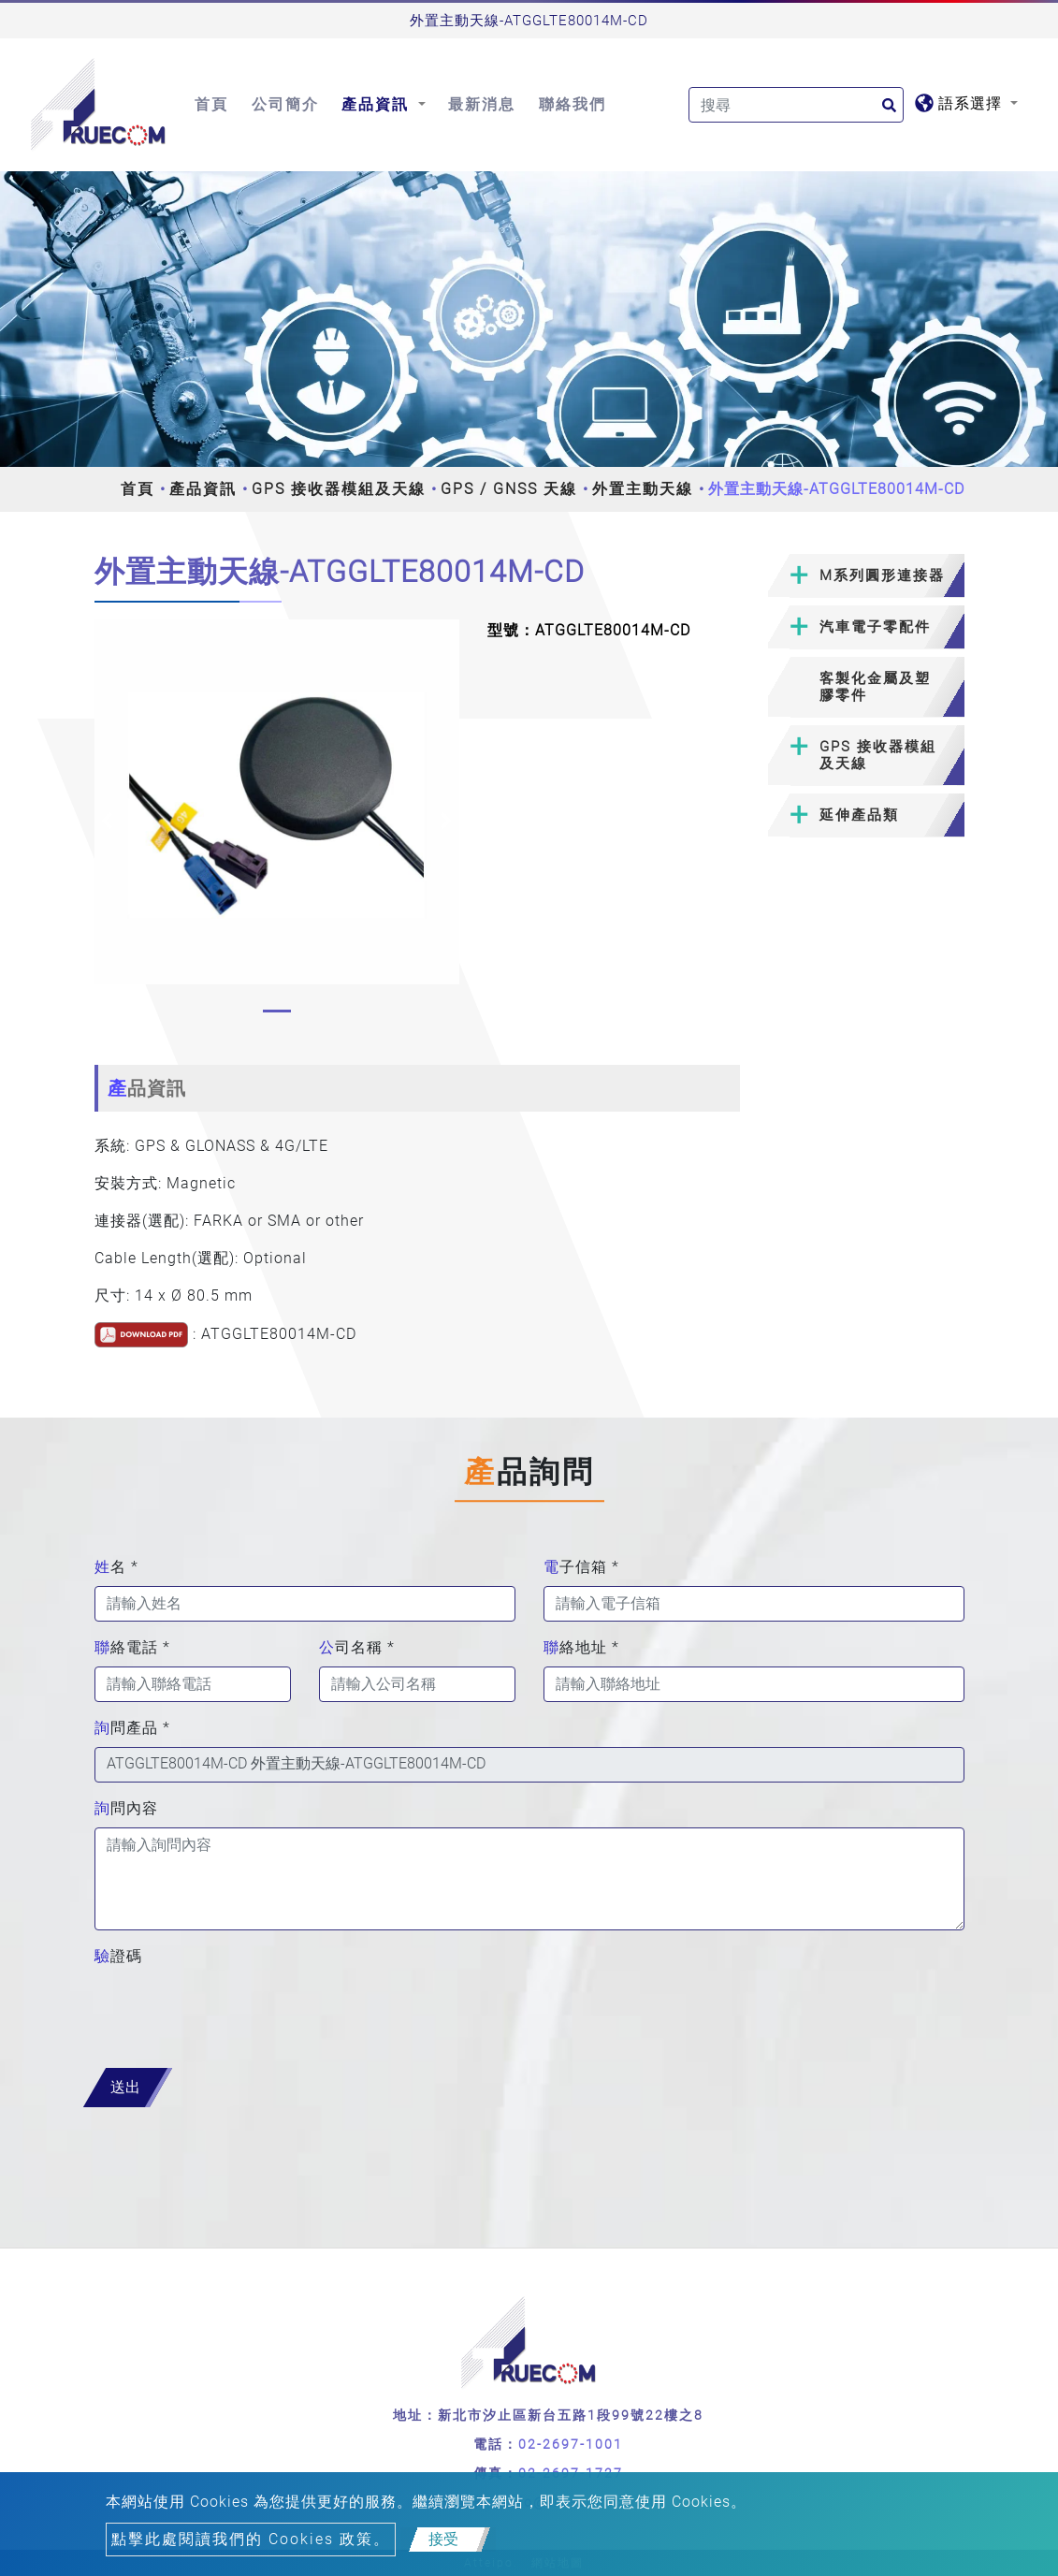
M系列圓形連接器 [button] (882, 575)
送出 (125, 2087)
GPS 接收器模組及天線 (339, 489)
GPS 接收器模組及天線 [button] (877, 755)
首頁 (211, 104)
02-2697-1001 (570, 2444)
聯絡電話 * (132, 1647)
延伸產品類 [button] (859, 815)
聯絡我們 (572, 104)
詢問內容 (126, 1808)
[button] (107, 820)
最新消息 (481, 104)
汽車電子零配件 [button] (875, 627)
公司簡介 (285, 104)
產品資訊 (203, 489)
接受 (443, 2539)
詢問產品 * (132, 1728)
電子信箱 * (581, 1567)
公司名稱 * (357, 1647)
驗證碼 (118, 1956)
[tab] (866, 576)
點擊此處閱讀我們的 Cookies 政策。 (250, 2539)
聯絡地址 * (581, 1647)
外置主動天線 (642, 489)
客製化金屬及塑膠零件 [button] (875, 687)
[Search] (796, 105)
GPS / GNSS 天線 (509, 489)
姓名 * (116, 1567)
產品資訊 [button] (377, 104)
